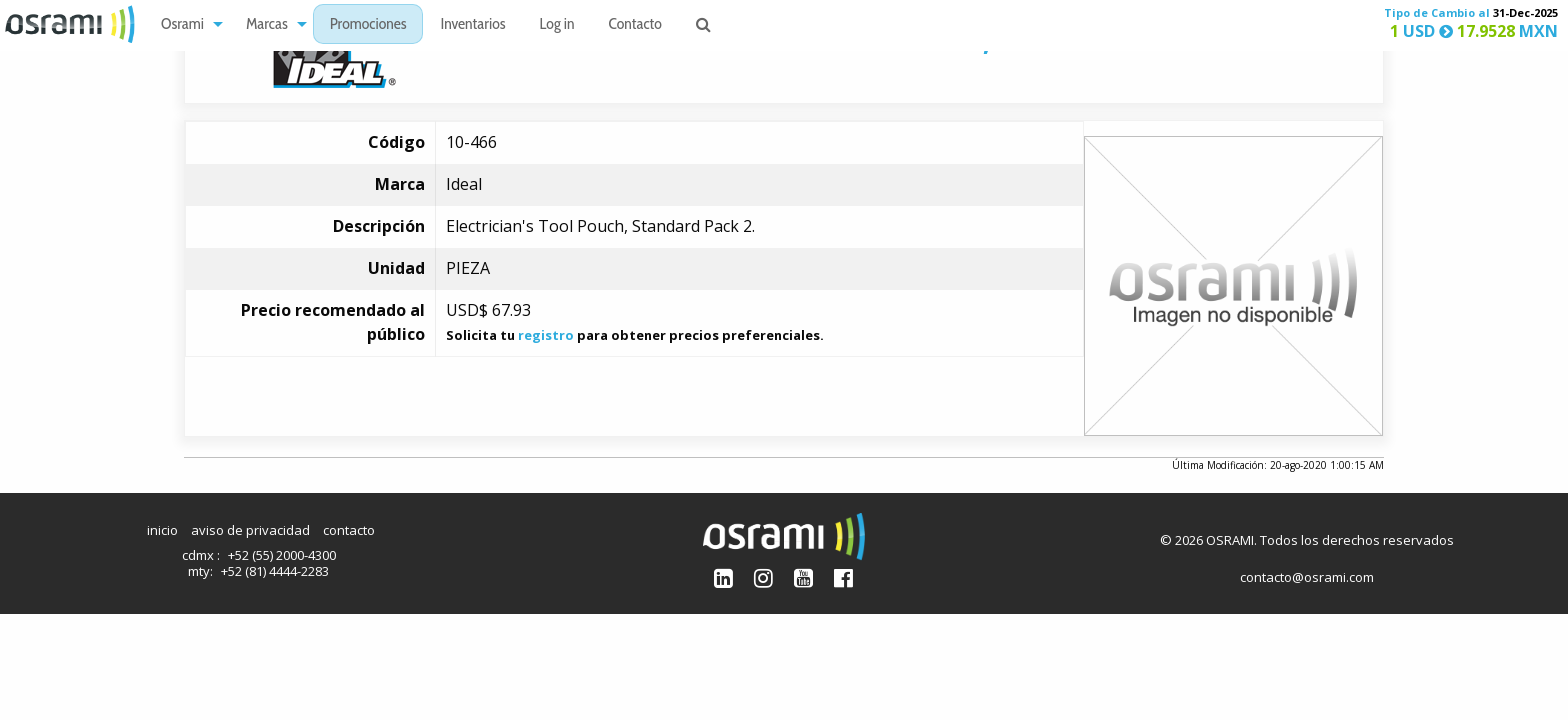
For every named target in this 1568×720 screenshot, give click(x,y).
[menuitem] (186, 24)
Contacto (635, 25)
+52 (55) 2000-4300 (282, 555)
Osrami (182, 25)
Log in (557, 25)
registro (546, 335)
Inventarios (472, 25)
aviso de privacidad (250, 530)
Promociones (368, 25)
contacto (349, 530)
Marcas (267, 25)
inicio (162, 530)
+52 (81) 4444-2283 (275, 571)
